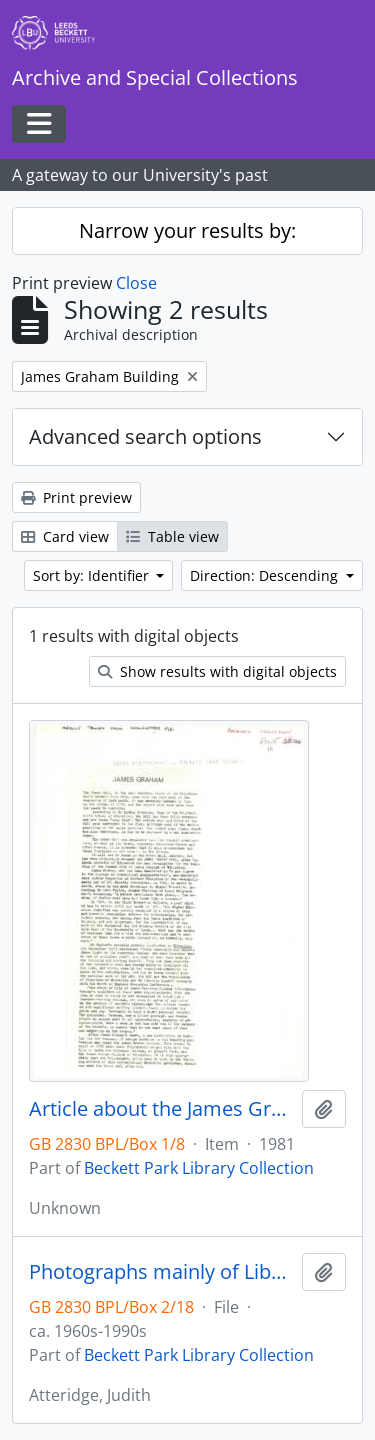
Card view (65, 536)
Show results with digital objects (217, 671)
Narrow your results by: (187, 230)
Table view (172, 536)
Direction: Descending (266, 575)
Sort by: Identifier (93, 575)
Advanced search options (145, 436)
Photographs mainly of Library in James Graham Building (161, 1272)
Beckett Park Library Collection (199, 1168)
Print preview (76, 497)
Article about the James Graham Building (161, 1109)
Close (136, 283)
